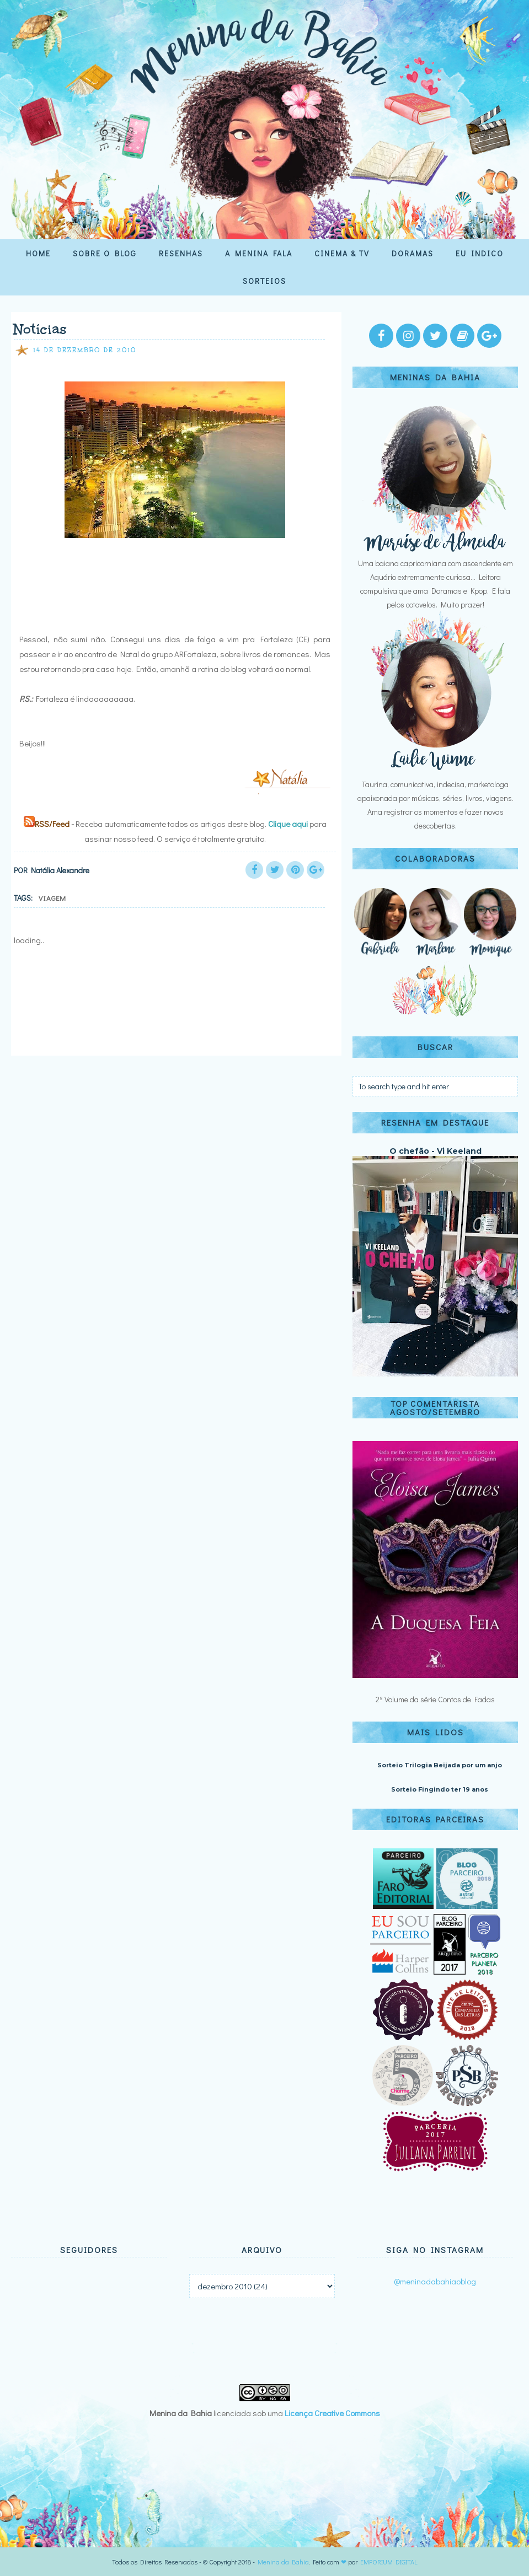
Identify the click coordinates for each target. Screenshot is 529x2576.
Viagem (52, 897)
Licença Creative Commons (332, 2412)
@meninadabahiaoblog (435, 2281)
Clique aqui (288, 823)
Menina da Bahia (283, 2561)
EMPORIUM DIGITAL (389, 2561)
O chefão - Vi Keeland (435, 1151)
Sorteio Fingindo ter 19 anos (439, 1789)
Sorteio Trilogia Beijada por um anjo (439, 1765)
